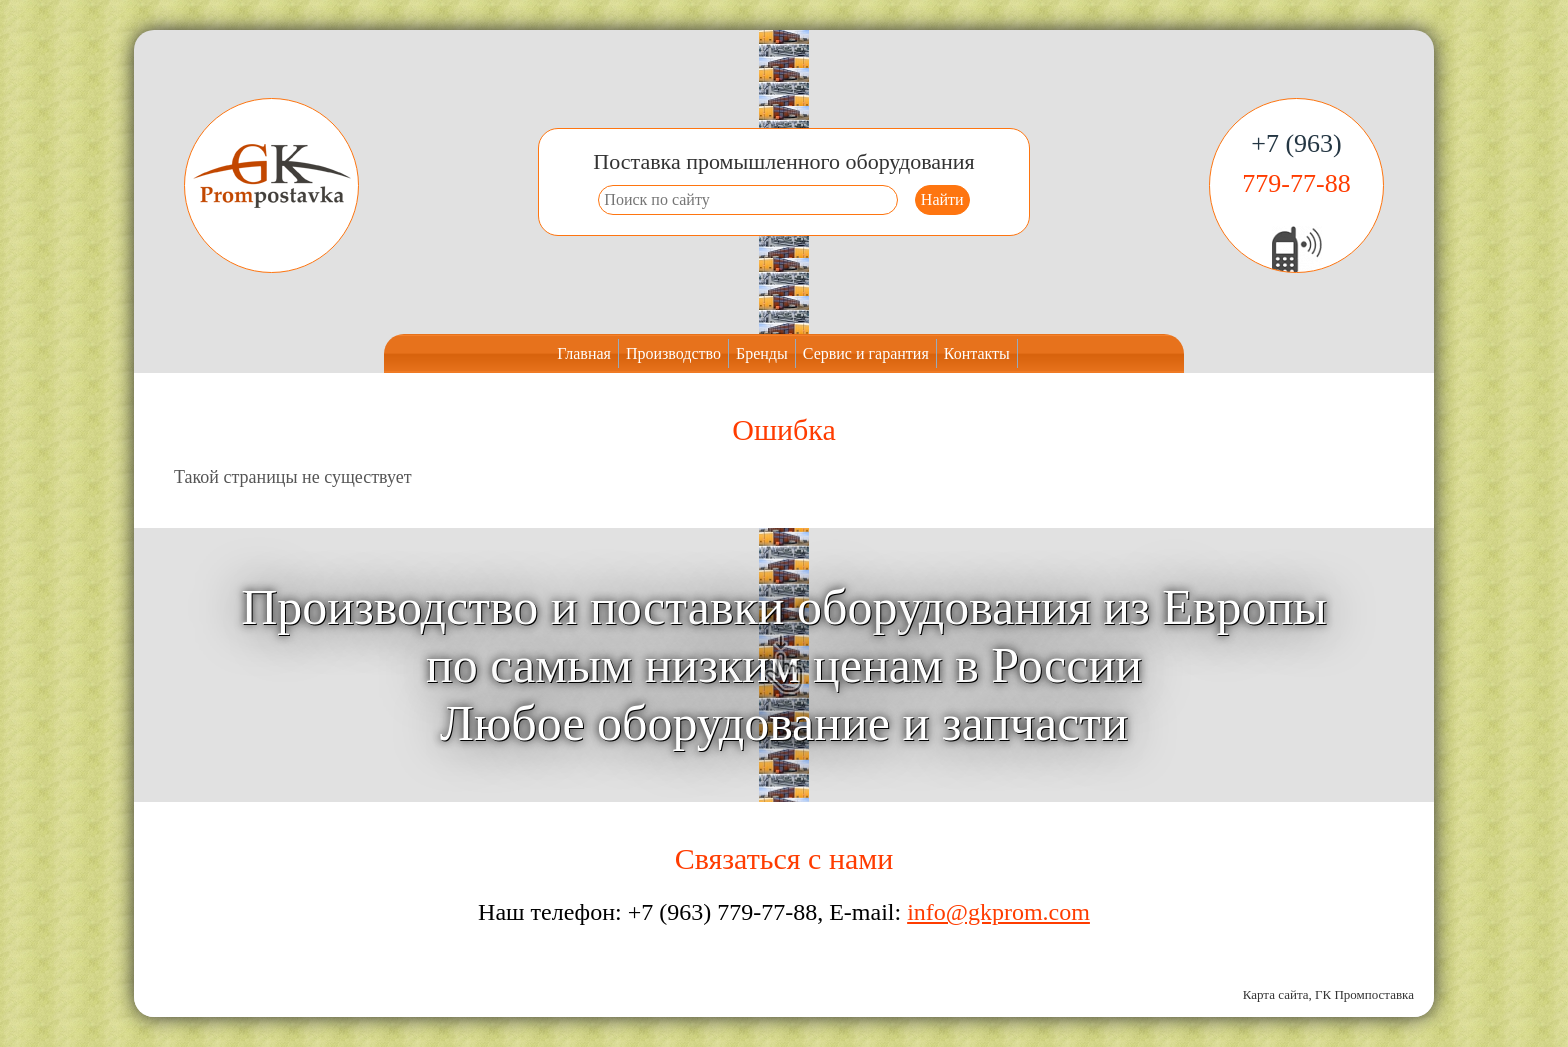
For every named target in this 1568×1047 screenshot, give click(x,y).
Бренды (762, 353)
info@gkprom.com (998, 912)
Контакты (977, 353)
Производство (673, 353)
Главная (584, 353)
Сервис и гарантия (866, 353)
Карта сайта (1276, 994)
